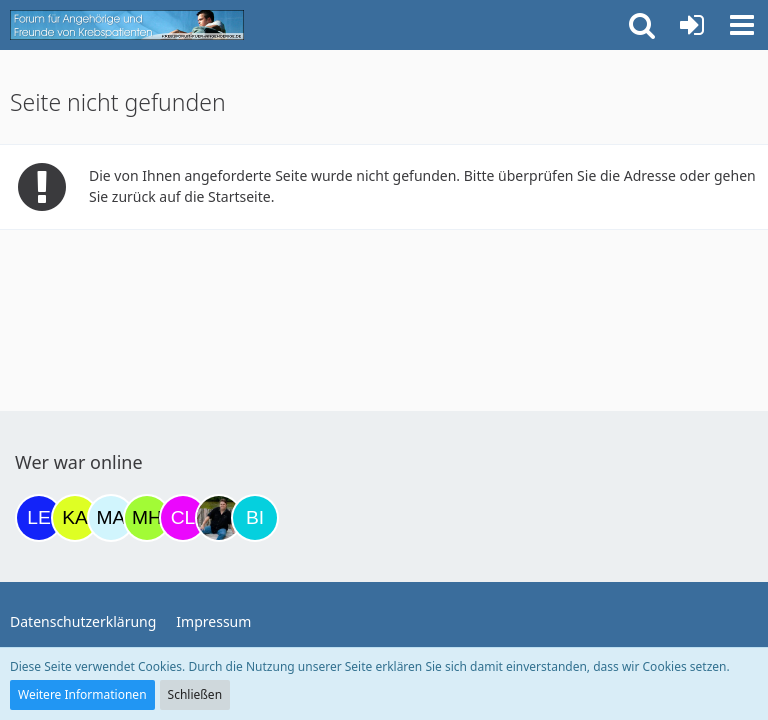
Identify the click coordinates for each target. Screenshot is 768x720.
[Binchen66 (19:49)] (255, 518)
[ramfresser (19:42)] (219, 518)
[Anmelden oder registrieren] (692, 25)
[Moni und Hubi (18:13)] (147, 518)
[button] (742, 25)
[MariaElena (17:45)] (111, 518)
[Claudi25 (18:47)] (183, 518)
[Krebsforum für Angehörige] (127, 25)
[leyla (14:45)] (39, 518)
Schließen (195, 694)
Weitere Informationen (82, 694)
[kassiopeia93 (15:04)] (75, 518)
